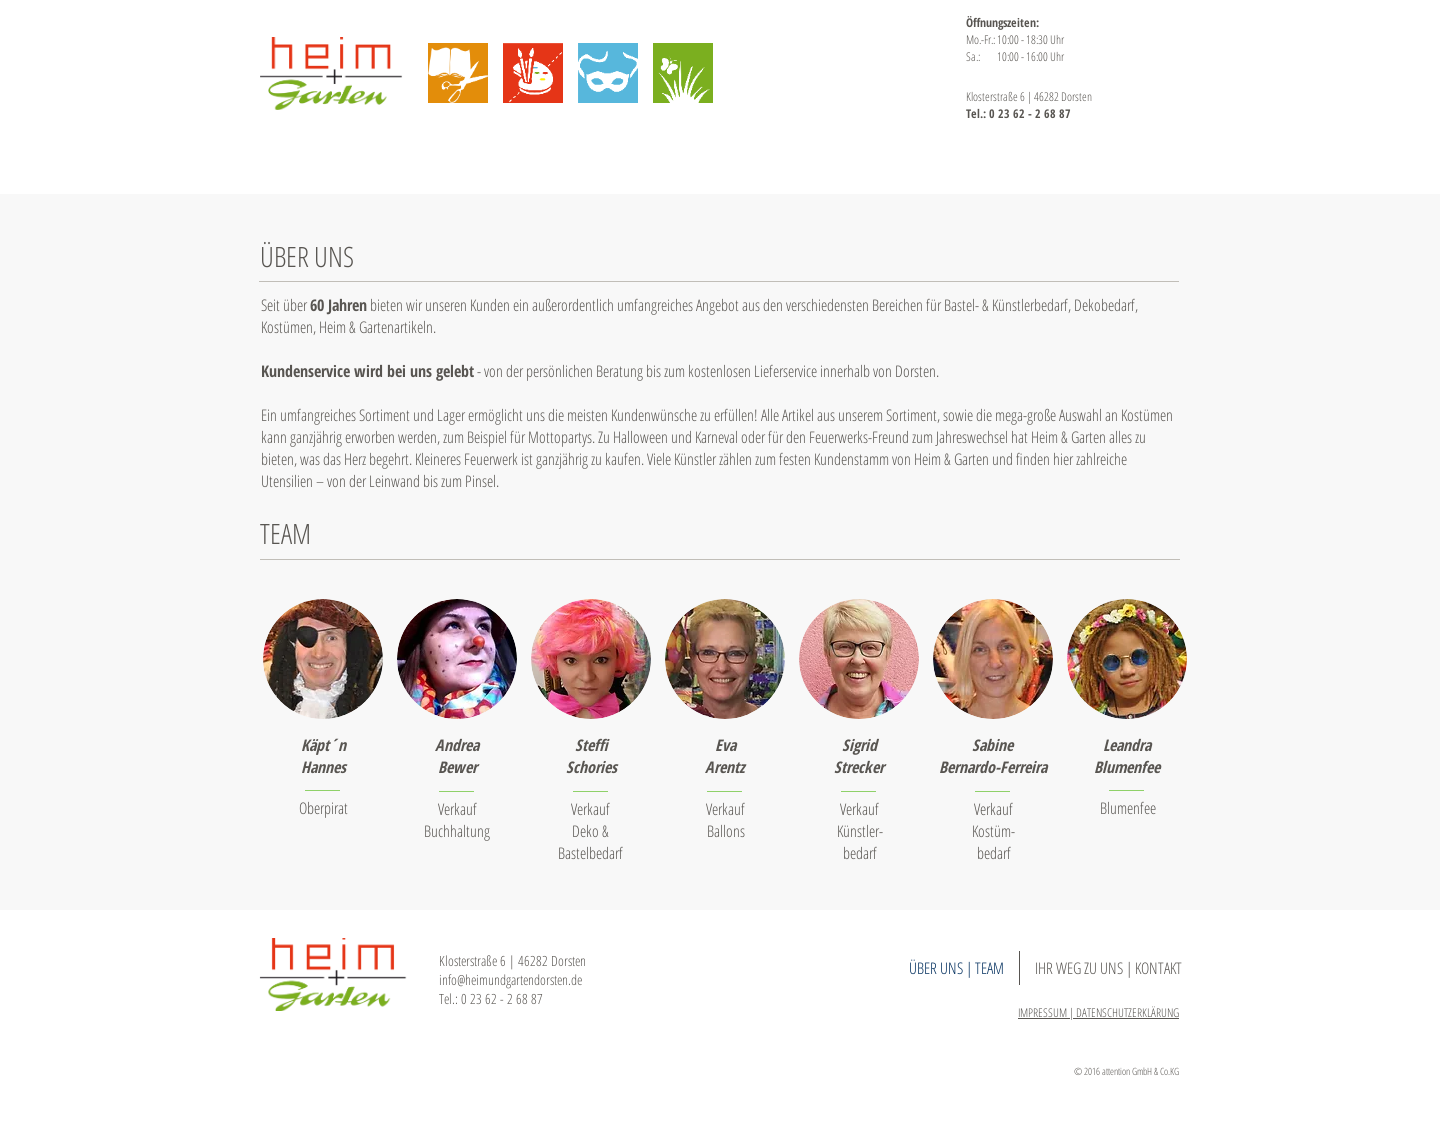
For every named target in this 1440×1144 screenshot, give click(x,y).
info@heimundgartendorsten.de (510, 979)
